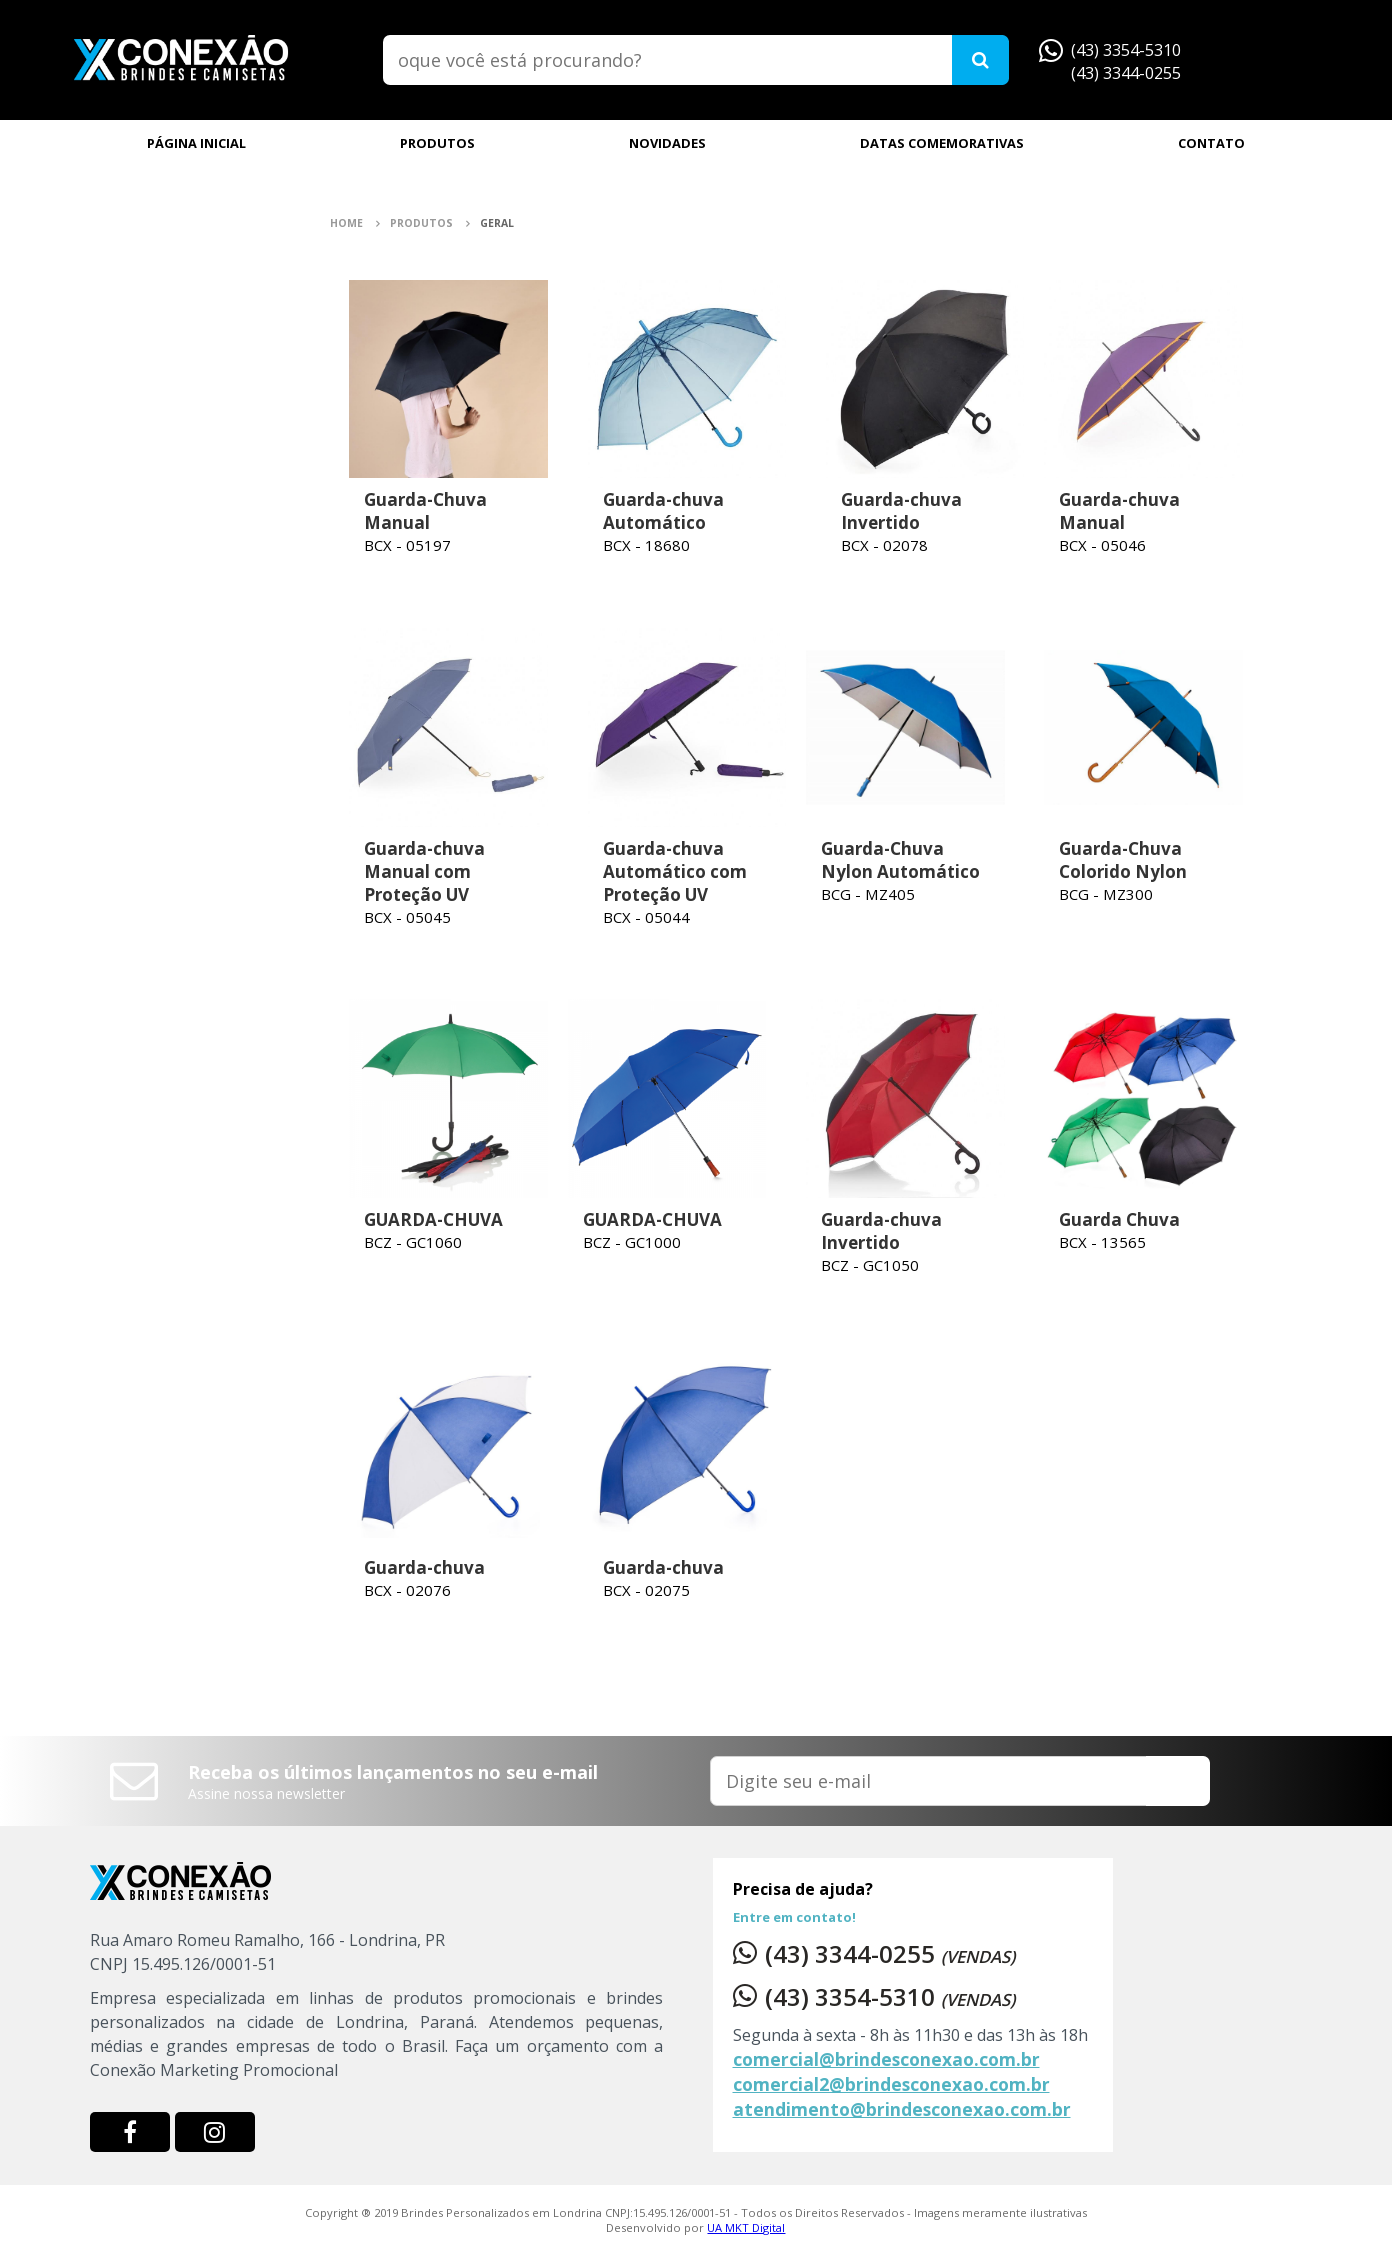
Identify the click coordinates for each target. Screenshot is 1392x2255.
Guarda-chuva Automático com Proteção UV (675, 871)
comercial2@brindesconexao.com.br (891, 2084)
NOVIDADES (667, 143)
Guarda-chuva (424, 1567)
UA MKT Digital (746, 2227)
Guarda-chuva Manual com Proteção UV (424, 871)
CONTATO (1211, 143)
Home (355, 223)
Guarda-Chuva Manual (425, 511)
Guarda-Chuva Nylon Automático (900, 860)
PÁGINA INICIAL (196, 143)
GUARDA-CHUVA (433, 1219)
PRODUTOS (437, 143)
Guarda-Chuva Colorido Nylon (1123, 860)
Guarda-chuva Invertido (901, 511)
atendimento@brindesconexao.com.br (902, 2109)
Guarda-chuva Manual (1119, 511)
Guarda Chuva (1119, 1219)
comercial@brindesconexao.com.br (886, 2059)
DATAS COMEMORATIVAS (942, 143)
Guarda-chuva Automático (663, 511)
